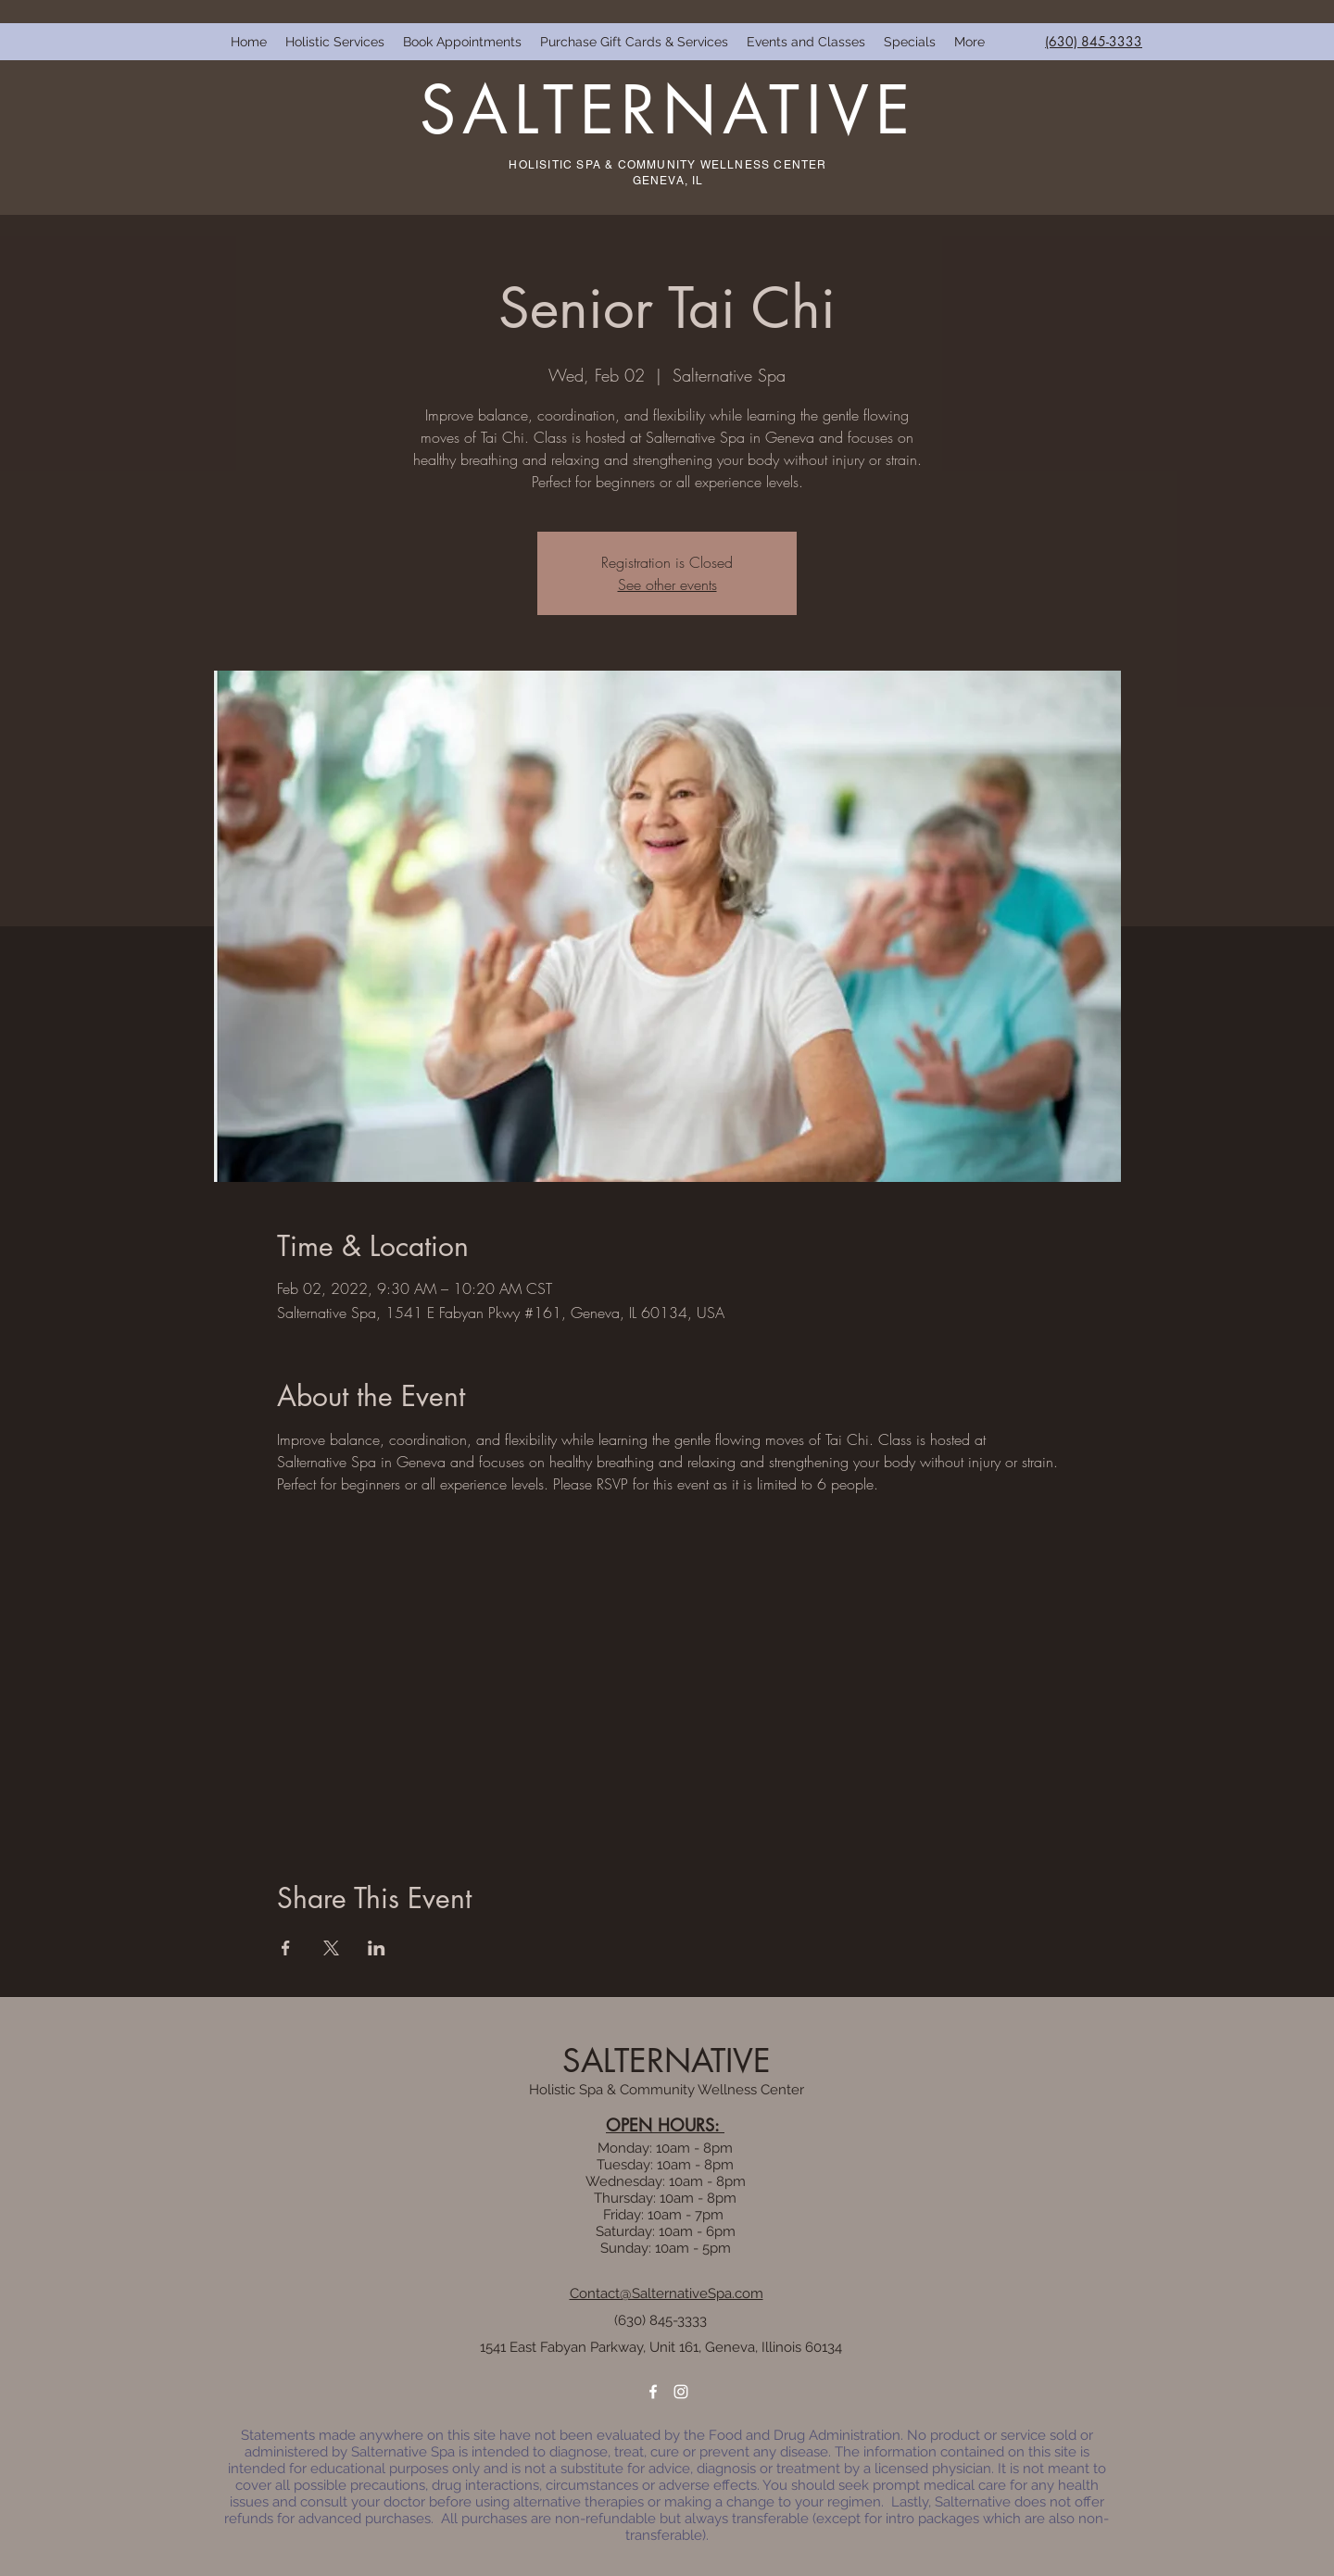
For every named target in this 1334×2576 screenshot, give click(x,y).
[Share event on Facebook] (286, 1948)
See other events (667, 584)
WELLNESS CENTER (763, 164)
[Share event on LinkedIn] (376, 1948)
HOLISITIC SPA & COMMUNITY (604, 164)
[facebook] (653, 2391)
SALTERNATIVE (668, 110)
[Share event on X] (331, 1948)
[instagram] (681, 2391)
